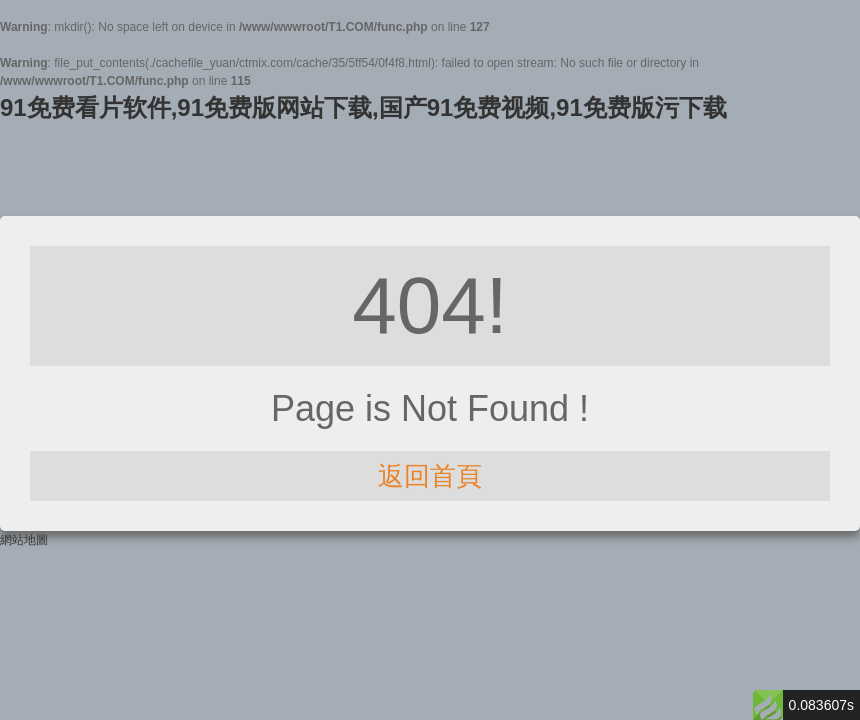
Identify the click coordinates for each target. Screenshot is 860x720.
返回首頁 (430, 476)
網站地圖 (24, 540)
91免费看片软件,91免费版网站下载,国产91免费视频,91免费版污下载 (363, 107)
